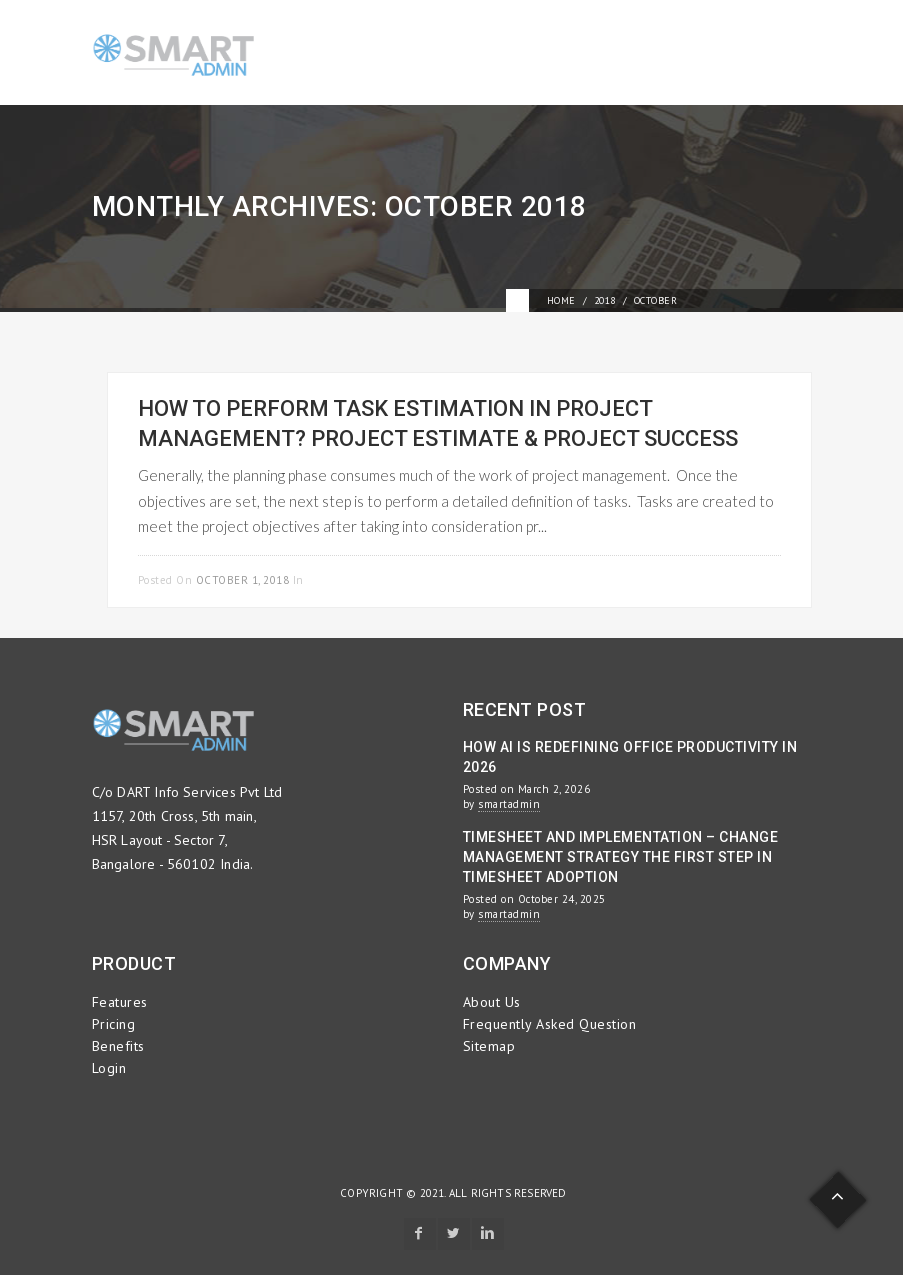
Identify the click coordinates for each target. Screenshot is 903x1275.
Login (109, 1068)
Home (561, 300)
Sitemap (489, 1046)
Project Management (370, 580)
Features (120, 1002)
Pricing (114, 1024)
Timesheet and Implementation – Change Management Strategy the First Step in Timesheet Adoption (621, 857)
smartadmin (509, 804)
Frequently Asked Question (550, 1024)
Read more (747, 577)
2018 (605, 300)
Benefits (118, 1046)
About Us (492, 1002)
